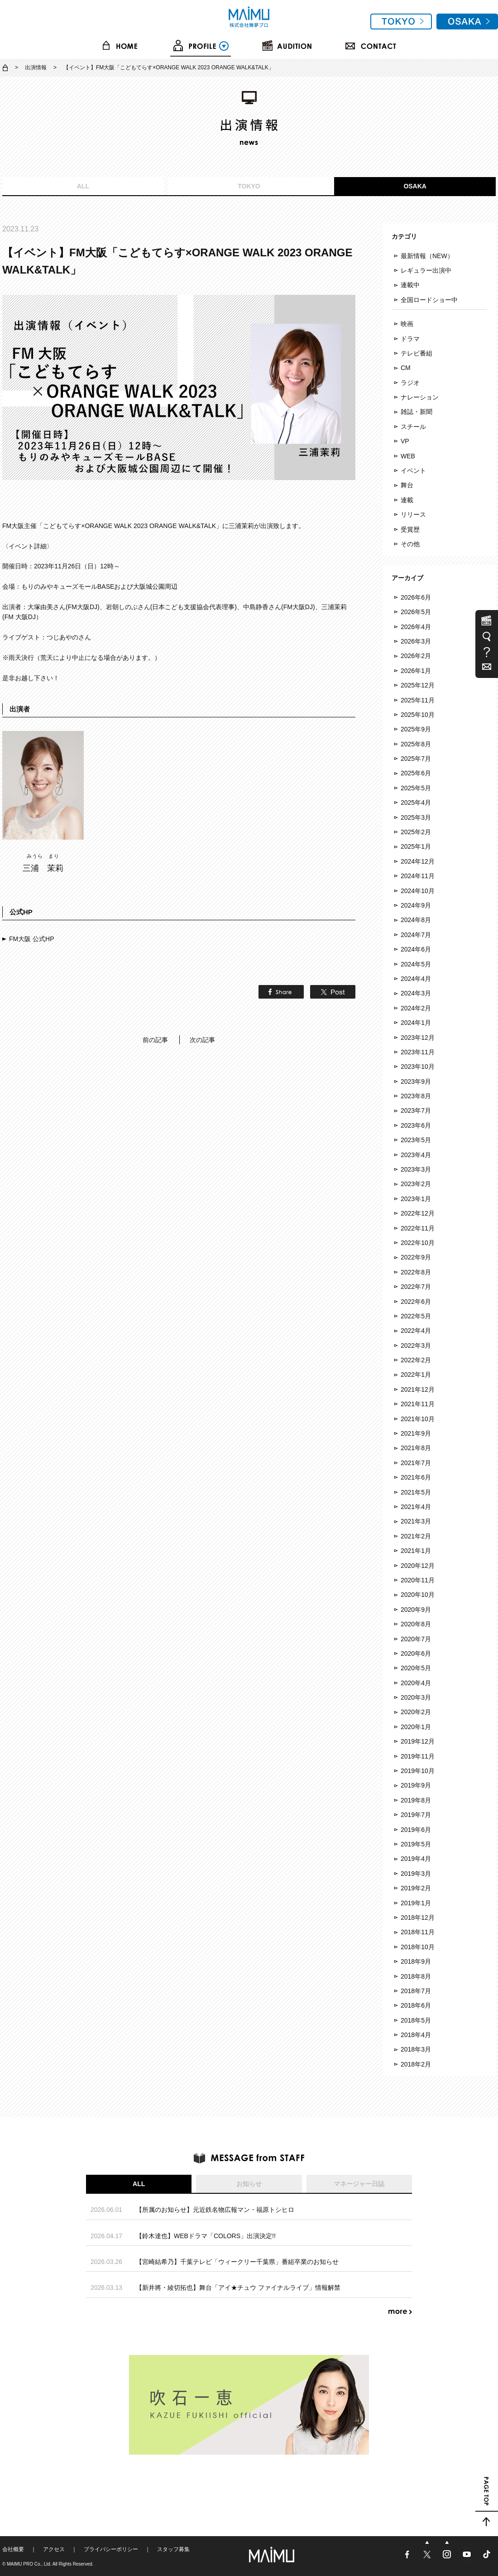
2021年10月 (418, 1419)
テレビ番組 (416, 353)
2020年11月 (418, 1580)
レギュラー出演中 (426, 270)
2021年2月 (416, 1536)
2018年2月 (416, 2064)
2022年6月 (416, 1301)
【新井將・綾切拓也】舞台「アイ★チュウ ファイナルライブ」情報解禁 (238, 2287)
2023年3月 (416, 1169)
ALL (83, 186)
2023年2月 (416, 1183)
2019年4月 (416, 1858)
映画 (407, 323)
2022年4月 (416, 1330)
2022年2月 (416, 1360)
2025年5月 (416, 788)
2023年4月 (416, 1154)
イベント (413, 470)
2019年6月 (416, 1829)
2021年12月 (418, 1389)
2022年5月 (416, 1316)
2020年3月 (416, 1697)
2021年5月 (416, 1492)
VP (405, 441)
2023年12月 (418, 1037)
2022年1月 (416, 1374)
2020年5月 (416, 1668)
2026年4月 (416, 626)
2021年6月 (416, 1477)
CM (406, 367)
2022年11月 (418, 1228)
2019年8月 (416, 1800)
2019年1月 (416, 1903)
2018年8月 (416, 1976)
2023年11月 (418, 1052)
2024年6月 (416, 949)
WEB (408, 456)
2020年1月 (416, 1726)
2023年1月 (416, 1198)
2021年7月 (416, 1462)
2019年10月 (418, 1770)
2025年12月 (418, 685)
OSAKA (414, 186)
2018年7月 (416, 1990)
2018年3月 (416, 2049)
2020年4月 (416, 1683)
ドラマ (410, 338)
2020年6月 (416, 1653)
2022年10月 (418, 1242)
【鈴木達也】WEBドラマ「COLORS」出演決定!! (206, 2236)
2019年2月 (416, 1888)
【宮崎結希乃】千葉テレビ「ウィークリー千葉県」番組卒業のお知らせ (237, 2261)
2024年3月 (416, 993)
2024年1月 (416, 1022)
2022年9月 (416, 1257)
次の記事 (202, 1039)
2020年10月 (418, 1594)
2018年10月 (418, 1947)
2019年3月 (416, 1873)
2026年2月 (416, 655)
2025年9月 (416, 729)
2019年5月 (416, 1844)
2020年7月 (416, 1639)
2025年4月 (416, 802)
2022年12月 (418, 1213)
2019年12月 (418, 1741)
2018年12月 (418, 1917)
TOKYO (249, 186)
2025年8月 (416, 744)
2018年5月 (416, 2020)
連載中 (410, 284)
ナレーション (420, 397)
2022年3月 (416, 1345)
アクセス (54, 2549)
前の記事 (155, 1039)
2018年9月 (416, 1961)
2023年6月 (416, 1125)
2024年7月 (416, 934)
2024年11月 (418, 875)
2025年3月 (416, 817)
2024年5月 (416, 964)
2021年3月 (416, 1521)
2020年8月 (416, 1624)
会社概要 (13, 2549)
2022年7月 (416, 1286)
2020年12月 (418, 1565)
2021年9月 (416, 1433)
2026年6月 (416, 597)
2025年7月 (416, 758)
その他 (410, 544)
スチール (413, 426)
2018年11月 (418, 1932)
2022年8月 (416, 1272)
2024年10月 (418, 890)
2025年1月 (416, 846)
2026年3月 (416, 641)
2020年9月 (416, 1609)
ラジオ (410, 382)
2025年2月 (416, 832)
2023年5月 (416, 1140)
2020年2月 (416, 1712)
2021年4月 (416, 1506)
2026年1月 (416, 670)
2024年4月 (416, 978)
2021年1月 (416, 1550)
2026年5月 (416, 611)
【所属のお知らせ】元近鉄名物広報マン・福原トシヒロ (215, 2209)
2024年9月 (416, 905)
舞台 (407, 485)
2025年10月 (418, 714)
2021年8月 (416, 1447)
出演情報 (36, 67)
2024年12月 (418, 861)
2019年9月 (416, 1785)
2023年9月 (416, 1081)
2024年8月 (416, 919)
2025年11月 (418, 700)
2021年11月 (418, 1404)
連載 (407, 500)
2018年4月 (416, 2034)
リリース (413, 514)
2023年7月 (416, 1110)
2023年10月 (418, 1066)
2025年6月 (416, 773)
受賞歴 (410, 529)
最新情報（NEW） (427, 256)
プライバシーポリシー (111, 2549)
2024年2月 (416, 1008)
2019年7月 (416, 1814)
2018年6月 (416, 2005)
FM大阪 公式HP (31, 938)
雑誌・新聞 (416, 411)
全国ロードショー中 (429, 299)
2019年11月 (418, 1756)
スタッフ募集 (173, 2549)
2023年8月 (416, 1096)
